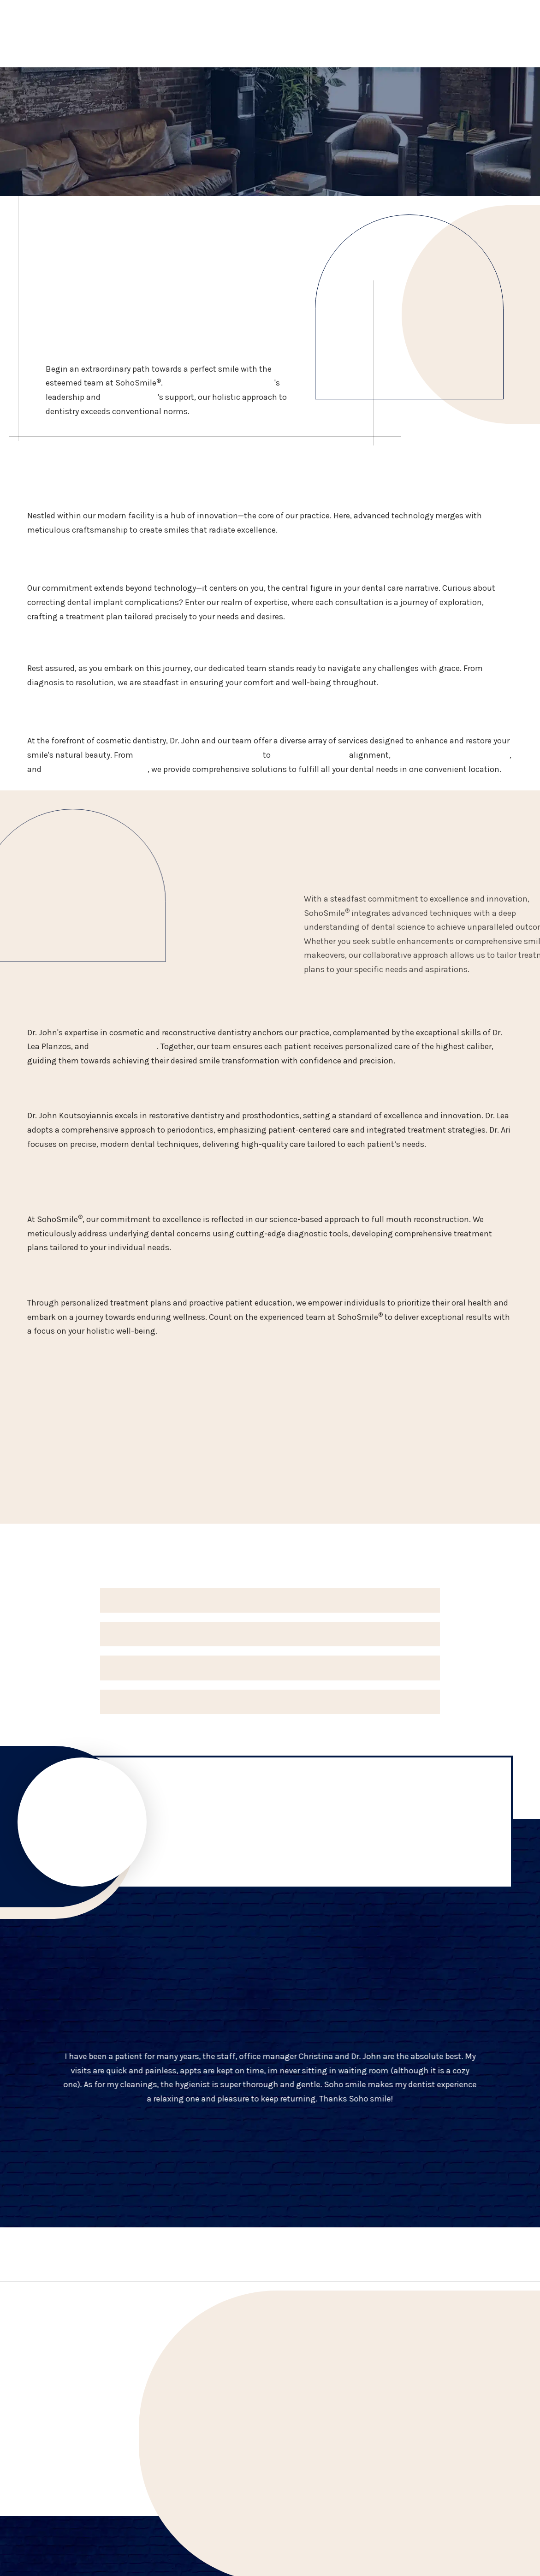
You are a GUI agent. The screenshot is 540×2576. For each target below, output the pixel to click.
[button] (270, 1600)
